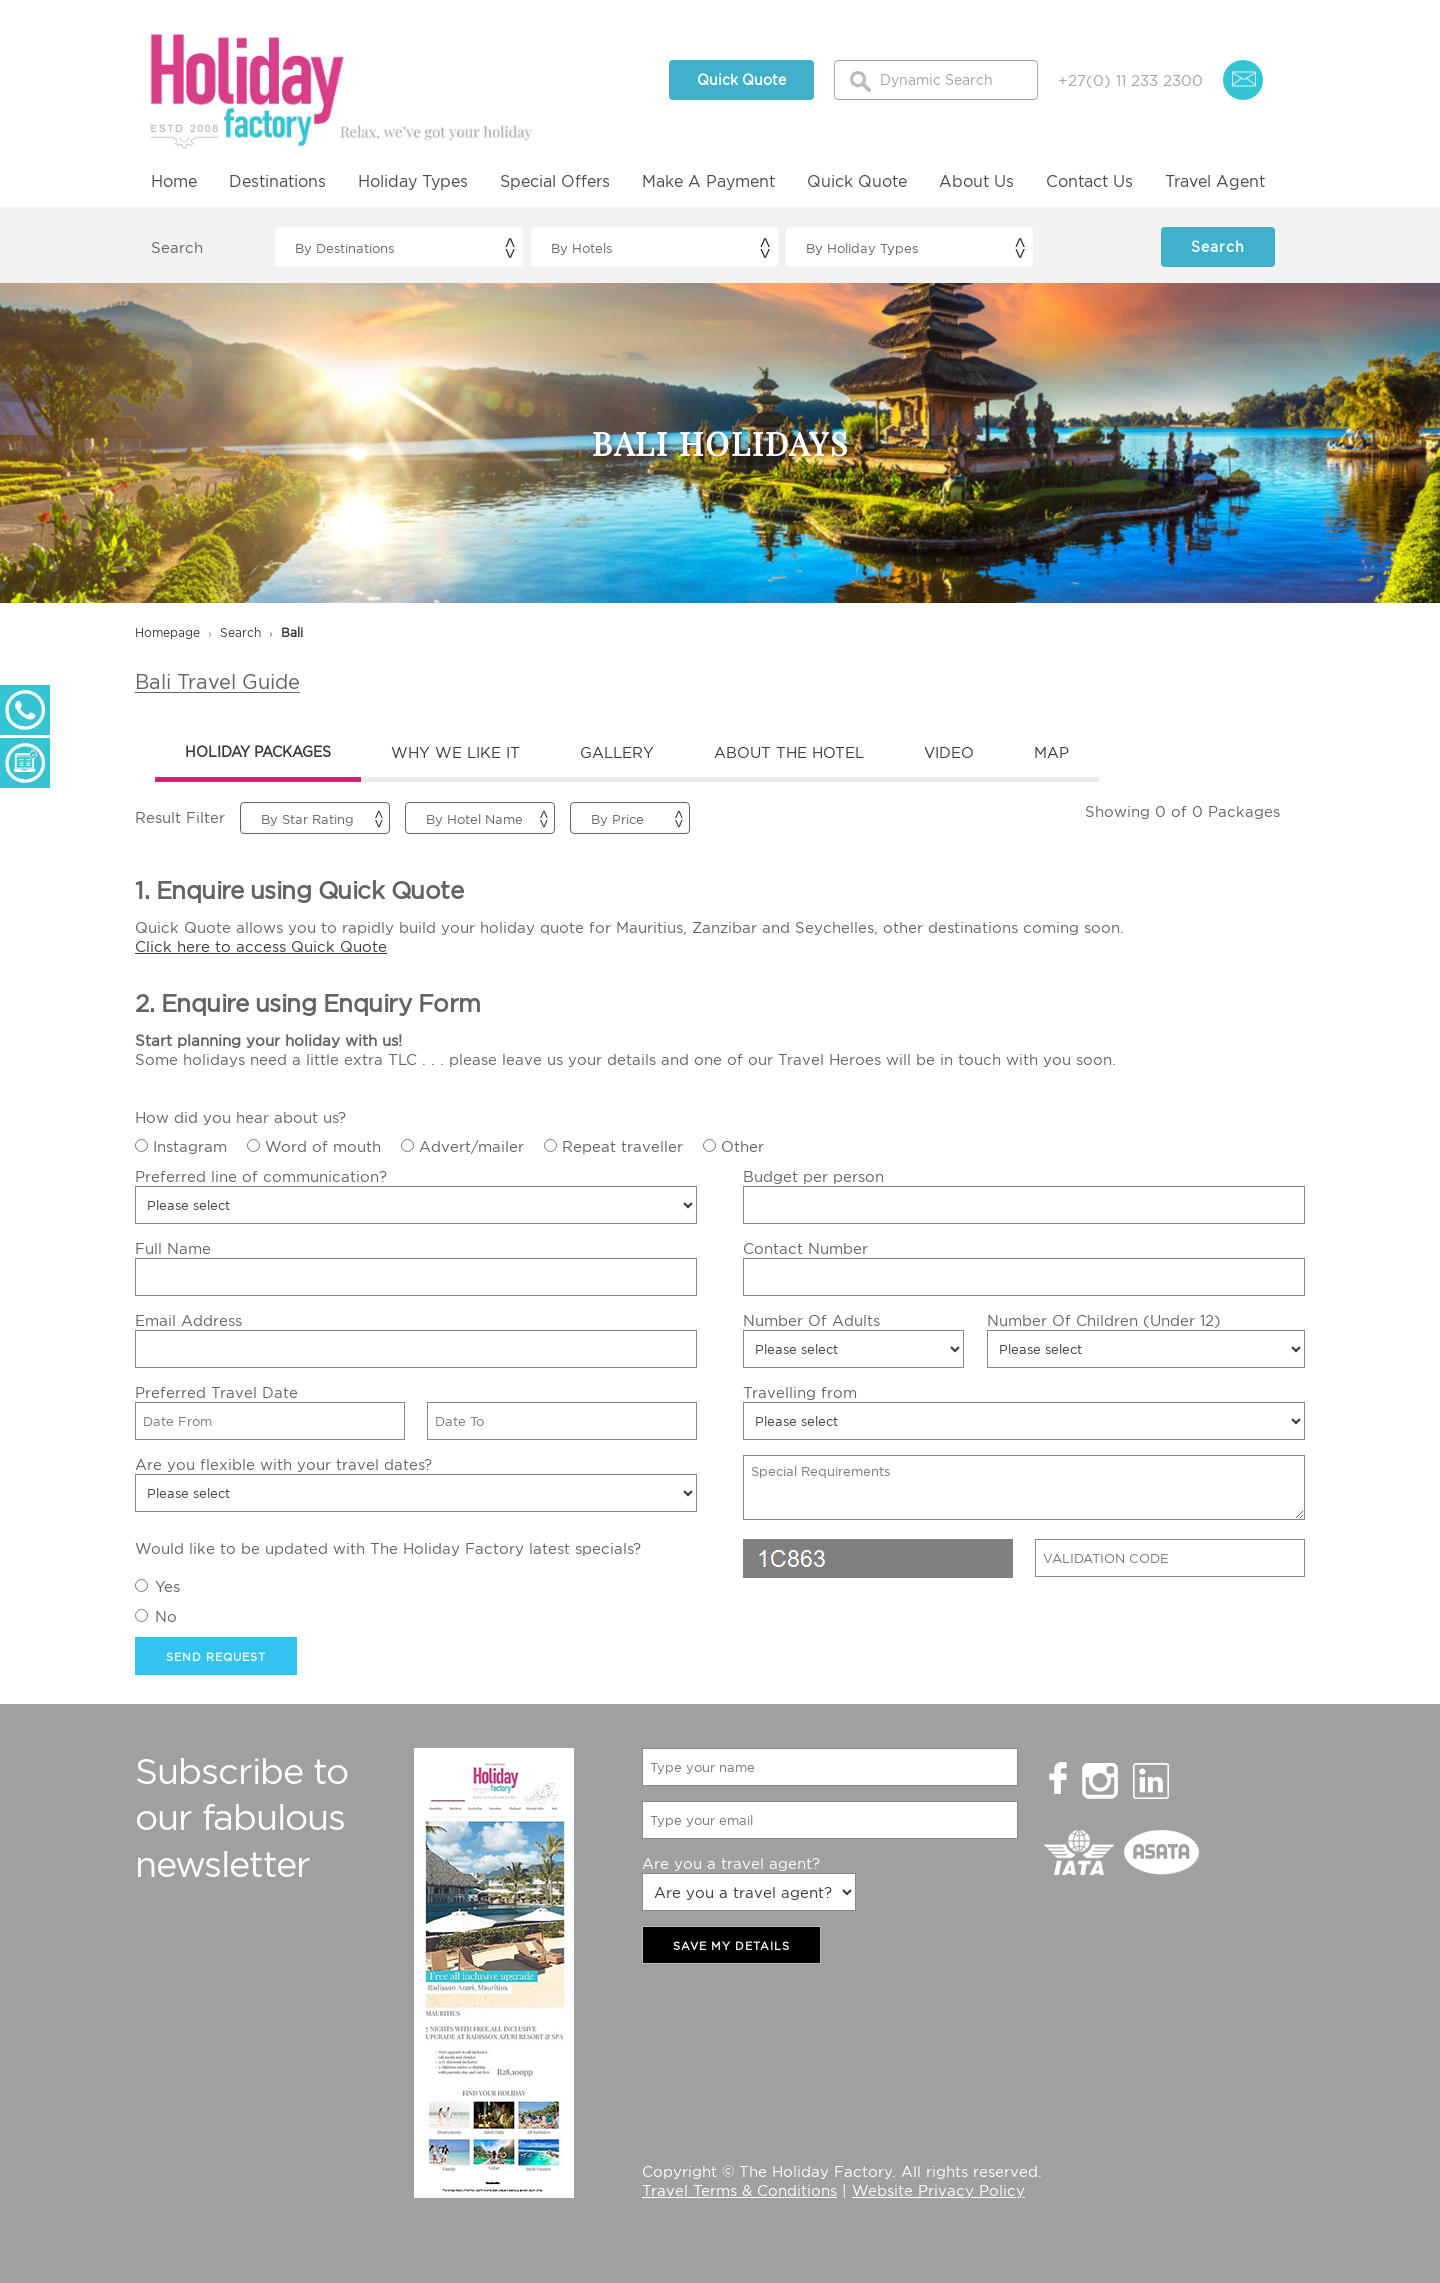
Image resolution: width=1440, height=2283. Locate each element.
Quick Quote (741, 79)
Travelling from (800, 1392)
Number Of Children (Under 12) (1104, 1320)
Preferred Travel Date (216, 1392)
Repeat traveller (622, 1146)
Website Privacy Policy (938, 2190)
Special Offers (555, 181)
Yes (167, 1586)
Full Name (173, 1248)
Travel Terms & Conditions (739, 2190)
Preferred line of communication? (261, 1176)
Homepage (167, 632)
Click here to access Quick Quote (261, 946)
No (166, 1616)
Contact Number (805, 1248)
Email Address (188, 1320)
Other (742, 1146)
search (240, 632)
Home (174, 181)
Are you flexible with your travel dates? (283, 1464)
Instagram (190, 1146)
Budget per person (813, 1176)
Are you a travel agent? (731, 1863)
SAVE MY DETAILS (731, 1946)
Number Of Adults (811, 1320)
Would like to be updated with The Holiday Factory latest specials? (388, 1548)
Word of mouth (323, 1146)
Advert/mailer (471, 1146)
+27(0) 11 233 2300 (1130, 80)
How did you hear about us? (240, 1117)
